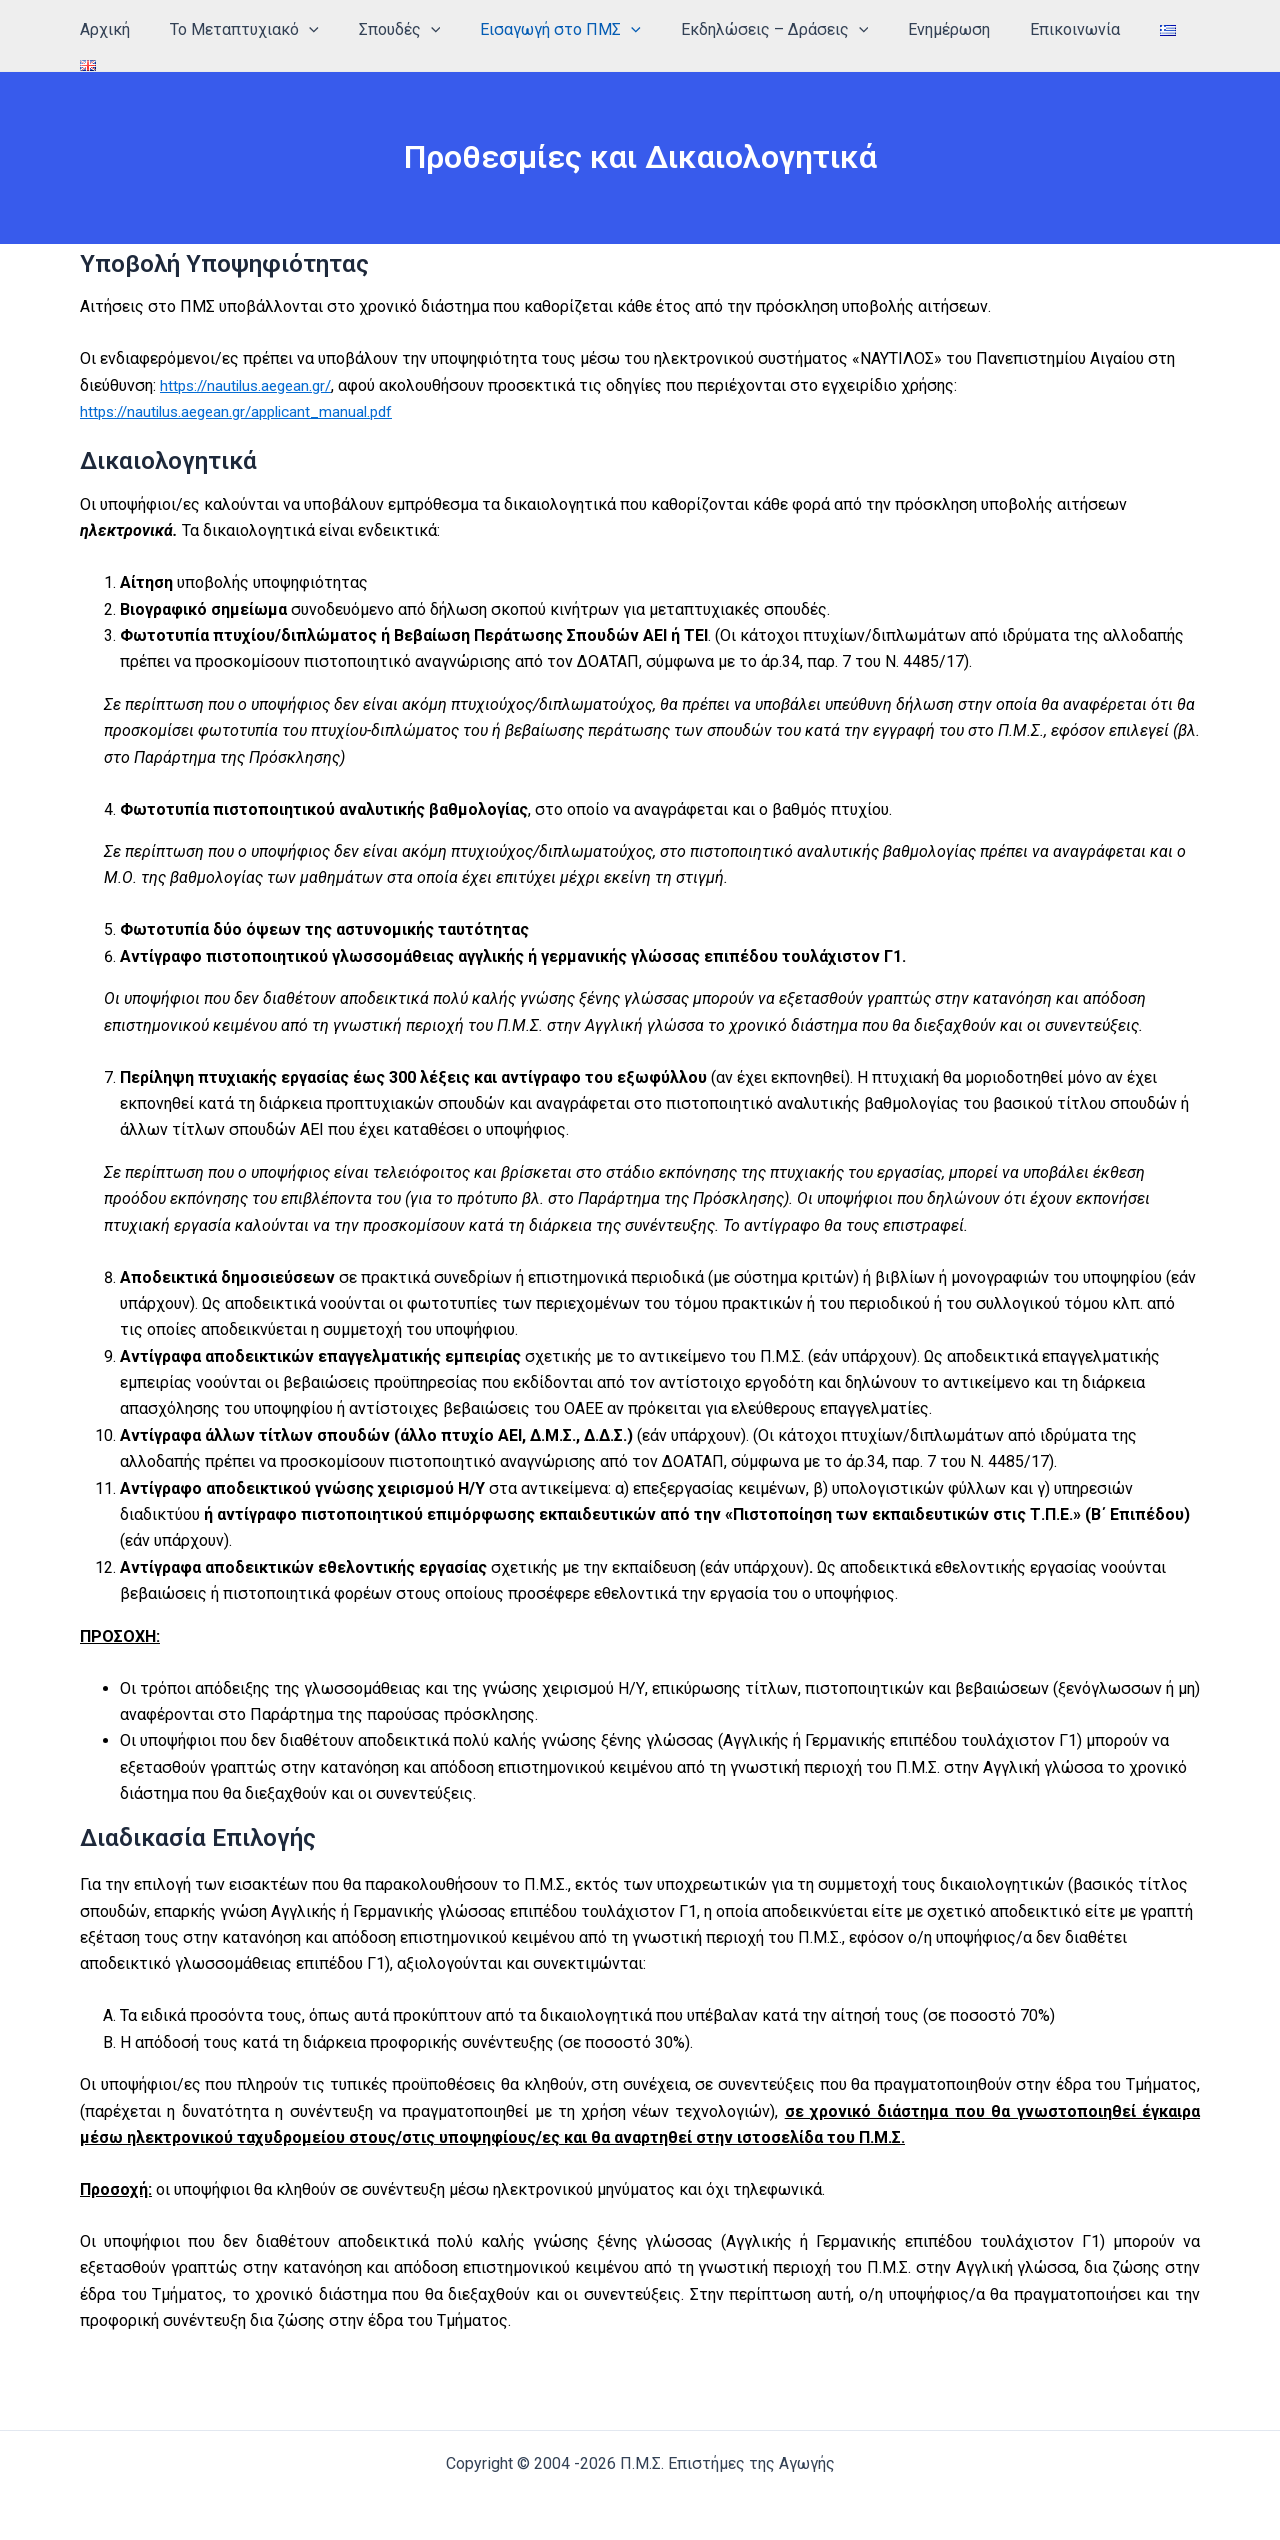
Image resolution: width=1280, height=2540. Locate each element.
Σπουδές (439, 30)
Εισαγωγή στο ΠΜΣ (592, 30)
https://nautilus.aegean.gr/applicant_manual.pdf (245, 400)
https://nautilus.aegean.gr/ (251, 374)
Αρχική (161, 29)
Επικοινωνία (1083, 29)
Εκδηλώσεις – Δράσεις (798, 30)
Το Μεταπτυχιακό (292, 30)
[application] (357, 30)
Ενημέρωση (965, 29)
